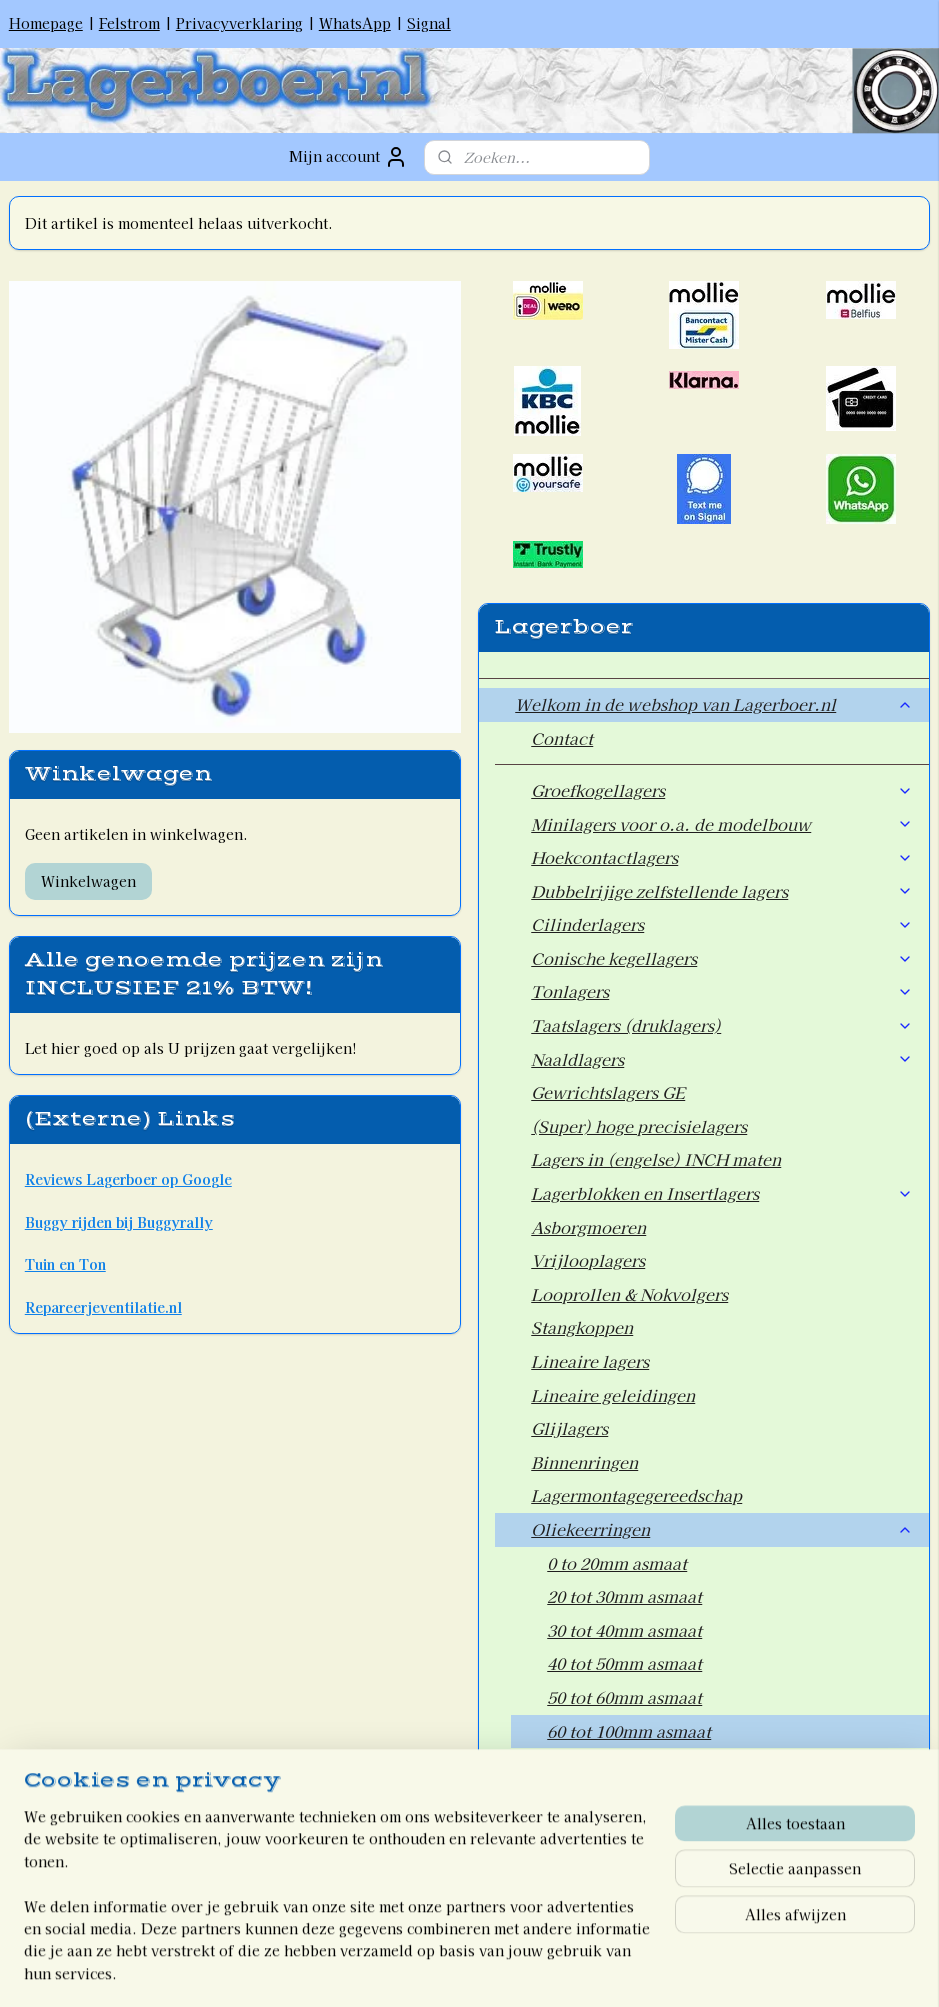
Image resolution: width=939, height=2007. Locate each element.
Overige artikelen (599, 1831)
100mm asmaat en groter (642, 1764)
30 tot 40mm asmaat (624, 1630)
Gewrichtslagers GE (608, 1092)
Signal (429, 23)
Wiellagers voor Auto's (619, 1798)
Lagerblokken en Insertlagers (722, 1193)
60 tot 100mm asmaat (629, 1731)
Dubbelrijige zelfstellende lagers (722, 891)
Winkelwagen (88, 881)
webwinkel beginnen (495, 1970)
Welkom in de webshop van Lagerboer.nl (714, 704)
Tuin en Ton (65, 1264)
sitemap (387, 1970)
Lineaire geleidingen (613, 1395)
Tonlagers (722, 991)
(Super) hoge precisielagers (639, 1126)
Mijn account (348, 157)
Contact (562, 738)
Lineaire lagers (590, 1361)
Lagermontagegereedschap (636, 1495)
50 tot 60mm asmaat (624, 1697)
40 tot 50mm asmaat (624, 1663)
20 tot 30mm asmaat (624, 1596)
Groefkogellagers (722, 790)
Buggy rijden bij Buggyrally (119, 1222)
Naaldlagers (722, 1059)
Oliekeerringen (722, 1529)
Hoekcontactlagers (722, 857)
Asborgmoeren (588, 1227)
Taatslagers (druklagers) (722, 1025)
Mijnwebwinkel (666, 1970)
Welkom (547, 1883)
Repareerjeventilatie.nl (103, 1307)
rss (424, 1970)
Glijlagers (569, 1428)
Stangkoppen (582, 1327)
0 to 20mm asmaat (617, 1563)
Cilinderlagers (722, 924)
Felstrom (129, 23)
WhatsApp (355, 23)
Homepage (46, 23)
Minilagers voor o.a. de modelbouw (722, 824)
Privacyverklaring (239, 23)
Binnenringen (584, 1462)
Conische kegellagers (722, 958)
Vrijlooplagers (588, 1260)
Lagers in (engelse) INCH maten (656, 1159)
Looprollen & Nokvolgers (629, 1294)
